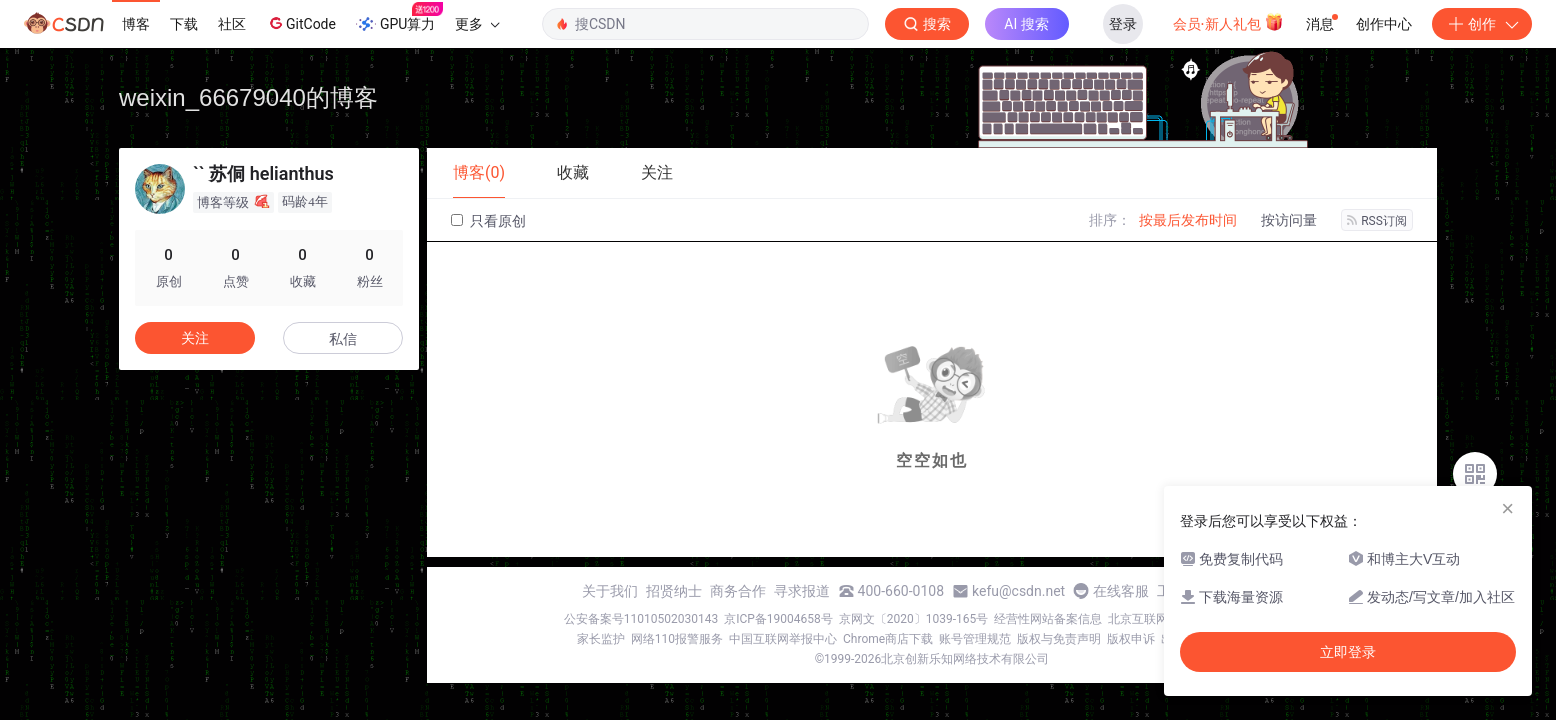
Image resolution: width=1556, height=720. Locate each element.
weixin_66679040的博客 (248, 97)
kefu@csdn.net (1018, 591)
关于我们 (610, 591)
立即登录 (1348, 652)
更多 (477, 24)
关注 (195, 338)
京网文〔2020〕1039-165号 (914, 619)
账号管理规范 (975, 639)
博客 (136, 24)
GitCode (301, 23)
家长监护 (601, 639)
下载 (184, 24)
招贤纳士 (674, 591)
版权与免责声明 (1059, 639)
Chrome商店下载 (888, 639)
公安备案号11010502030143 (641, 619)
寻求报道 (802, 591)
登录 (1123, 24)
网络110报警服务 (677, 639)
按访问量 (1289, 220)
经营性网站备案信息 (1048, 619)
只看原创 (488, 221)
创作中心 (1384, 24)
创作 (1482, 24)
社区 (232, 24)
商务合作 (738, 591)
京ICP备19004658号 (778, 619)
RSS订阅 (1377, 221)
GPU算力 (399, 18)
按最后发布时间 (1188, 220)
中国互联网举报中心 (783, 639)
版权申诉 (1131, 639)
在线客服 (1121, 591)
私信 (343, 339)
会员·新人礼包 (1228, 22)
